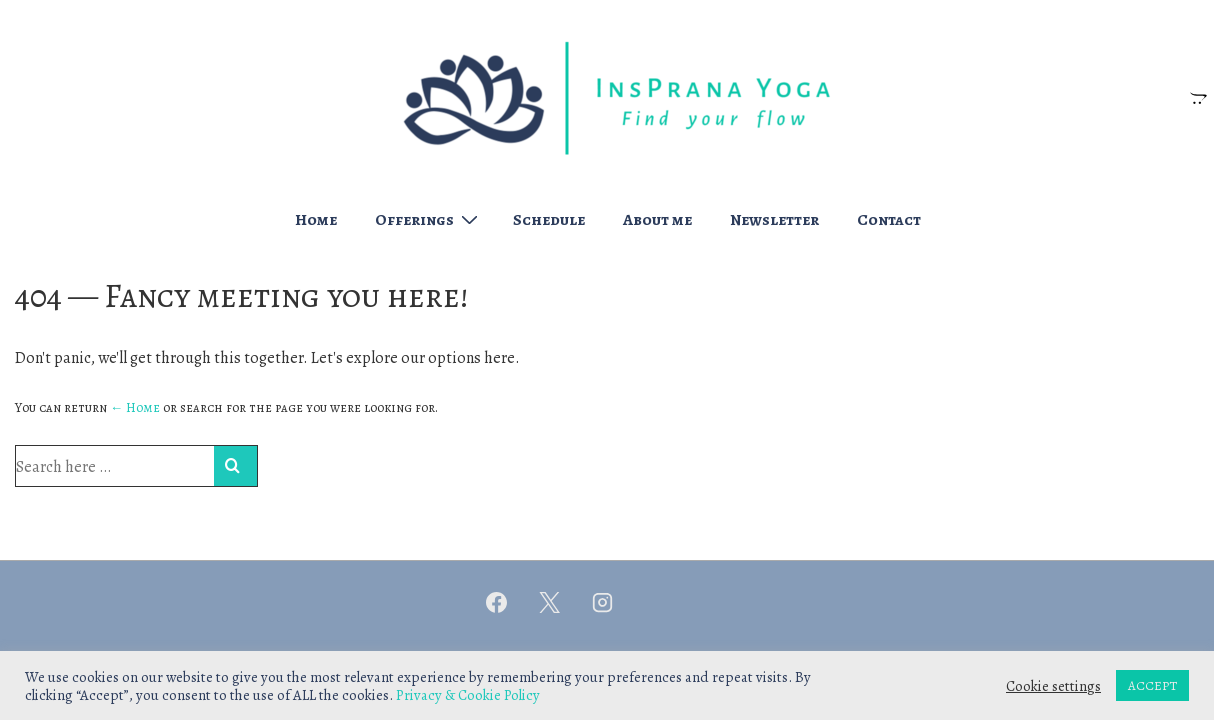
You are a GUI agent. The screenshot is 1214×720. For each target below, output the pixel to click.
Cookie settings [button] (1053, 686)
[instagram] (603, 602)
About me (657, 220)
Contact (889, 220)
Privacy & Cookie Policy (468, 695)
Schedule (549, 220)
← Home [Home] (135, 407)
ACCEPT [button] (1152, 685)
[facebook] (497, 602)
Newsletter (774, 220)
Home (316, 220)
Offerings (429, 219)
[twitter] (550, 602)
